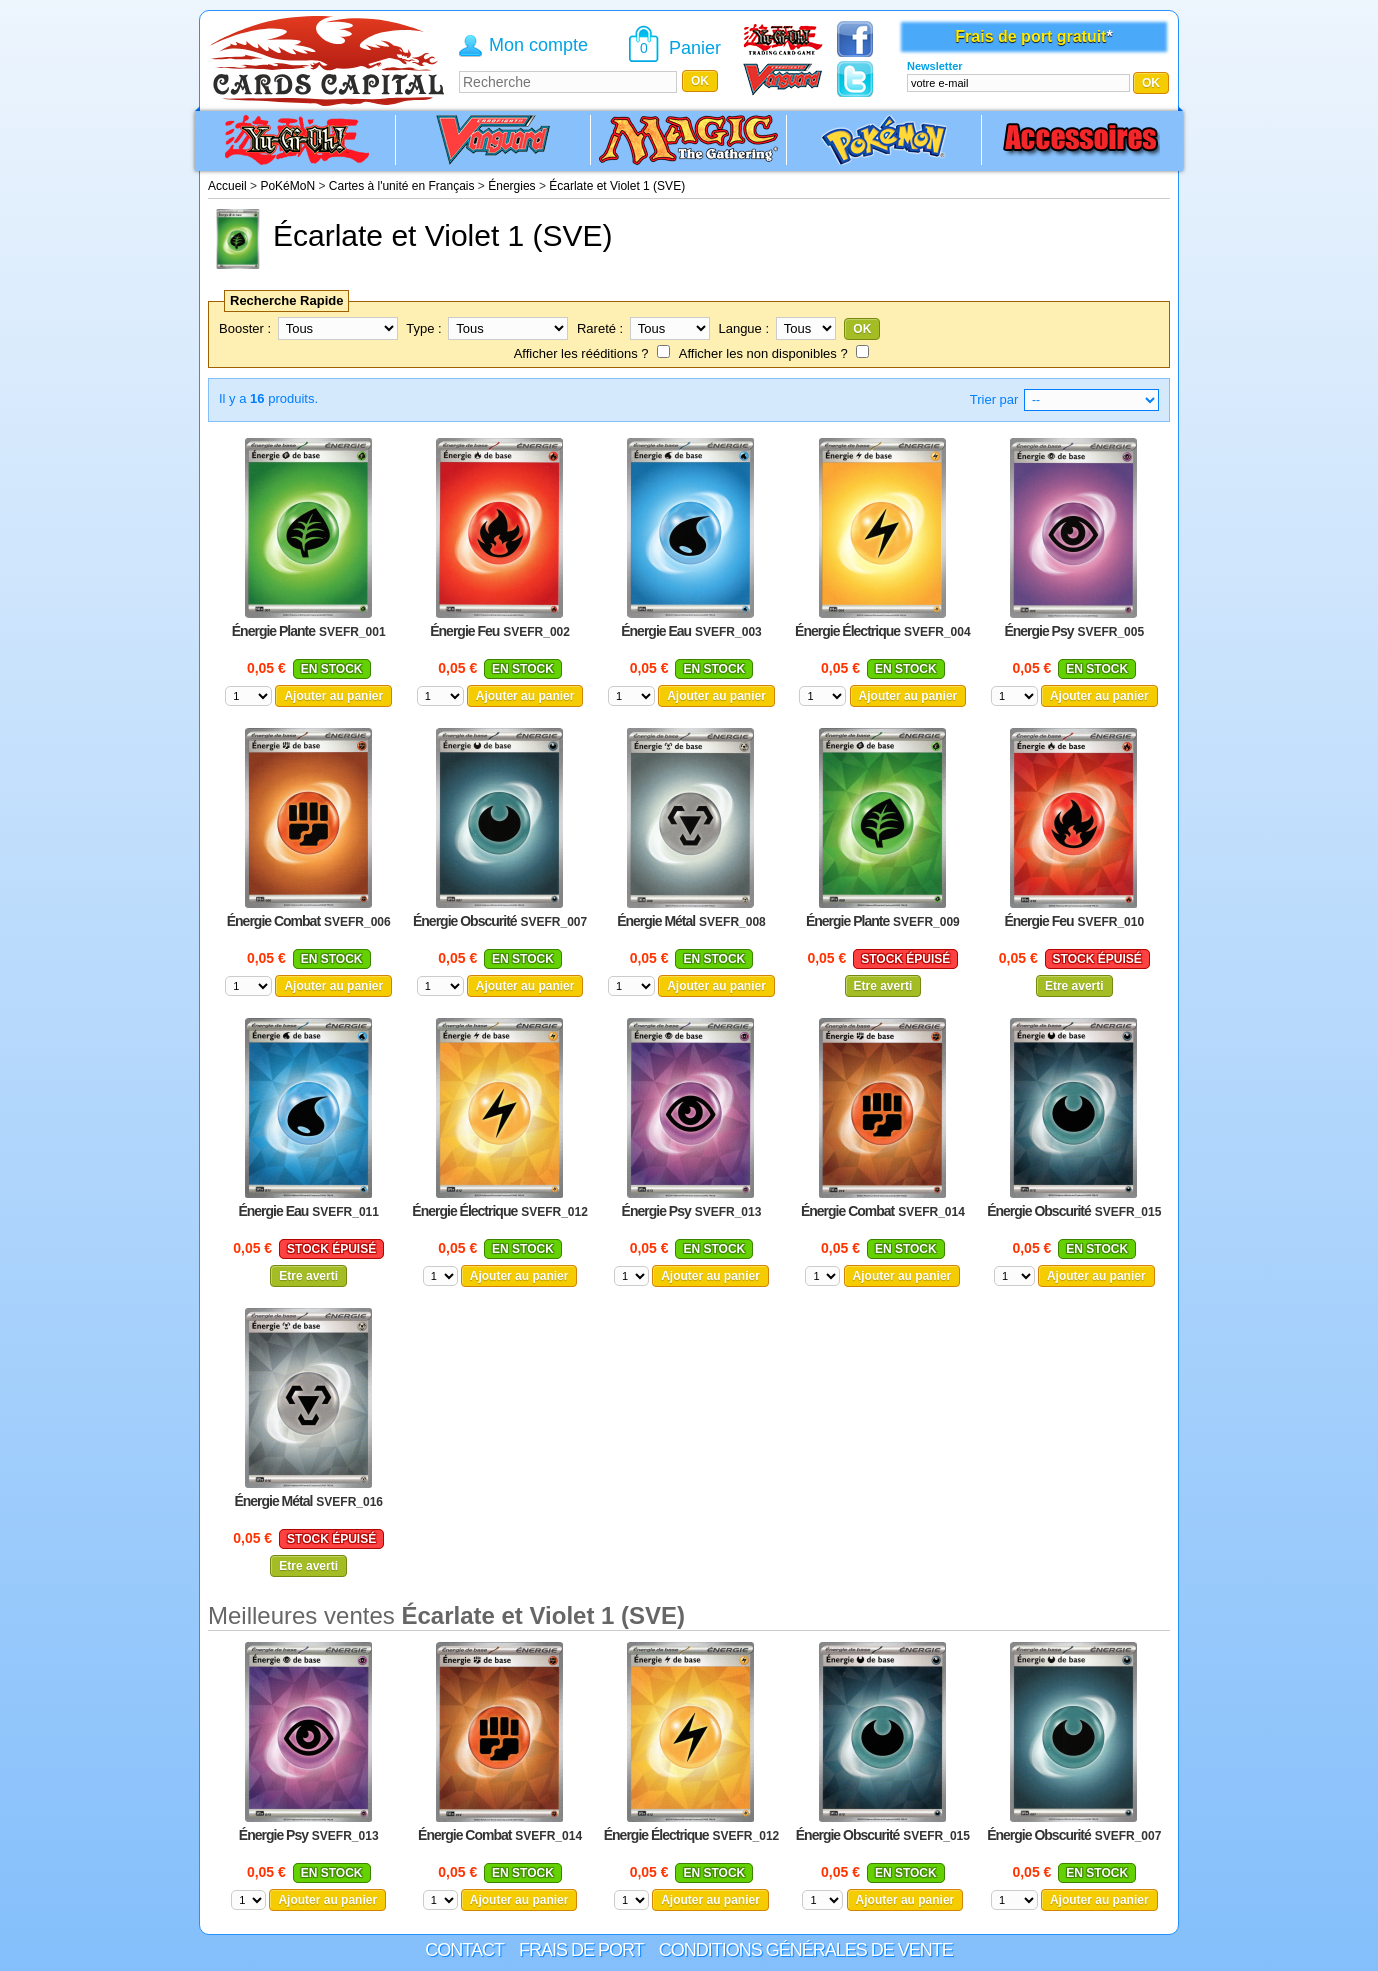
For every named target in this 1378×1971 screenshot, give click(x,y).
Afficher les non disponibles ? (763, 353)
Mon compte (538, 45)
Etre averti (883, 986)
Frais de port (581, 1950)
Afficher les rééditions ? (581, 353)
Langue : (743, 328)
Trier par (994, 399)
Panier (695, 48)
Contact (464, 1950)
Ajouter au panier (333, 696)
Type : (423, 328)
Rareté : (600, 328)
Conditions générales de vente (806, 1950)
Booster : (245, 328)
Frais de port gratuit (1030, 36)
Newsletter (935, 66)
